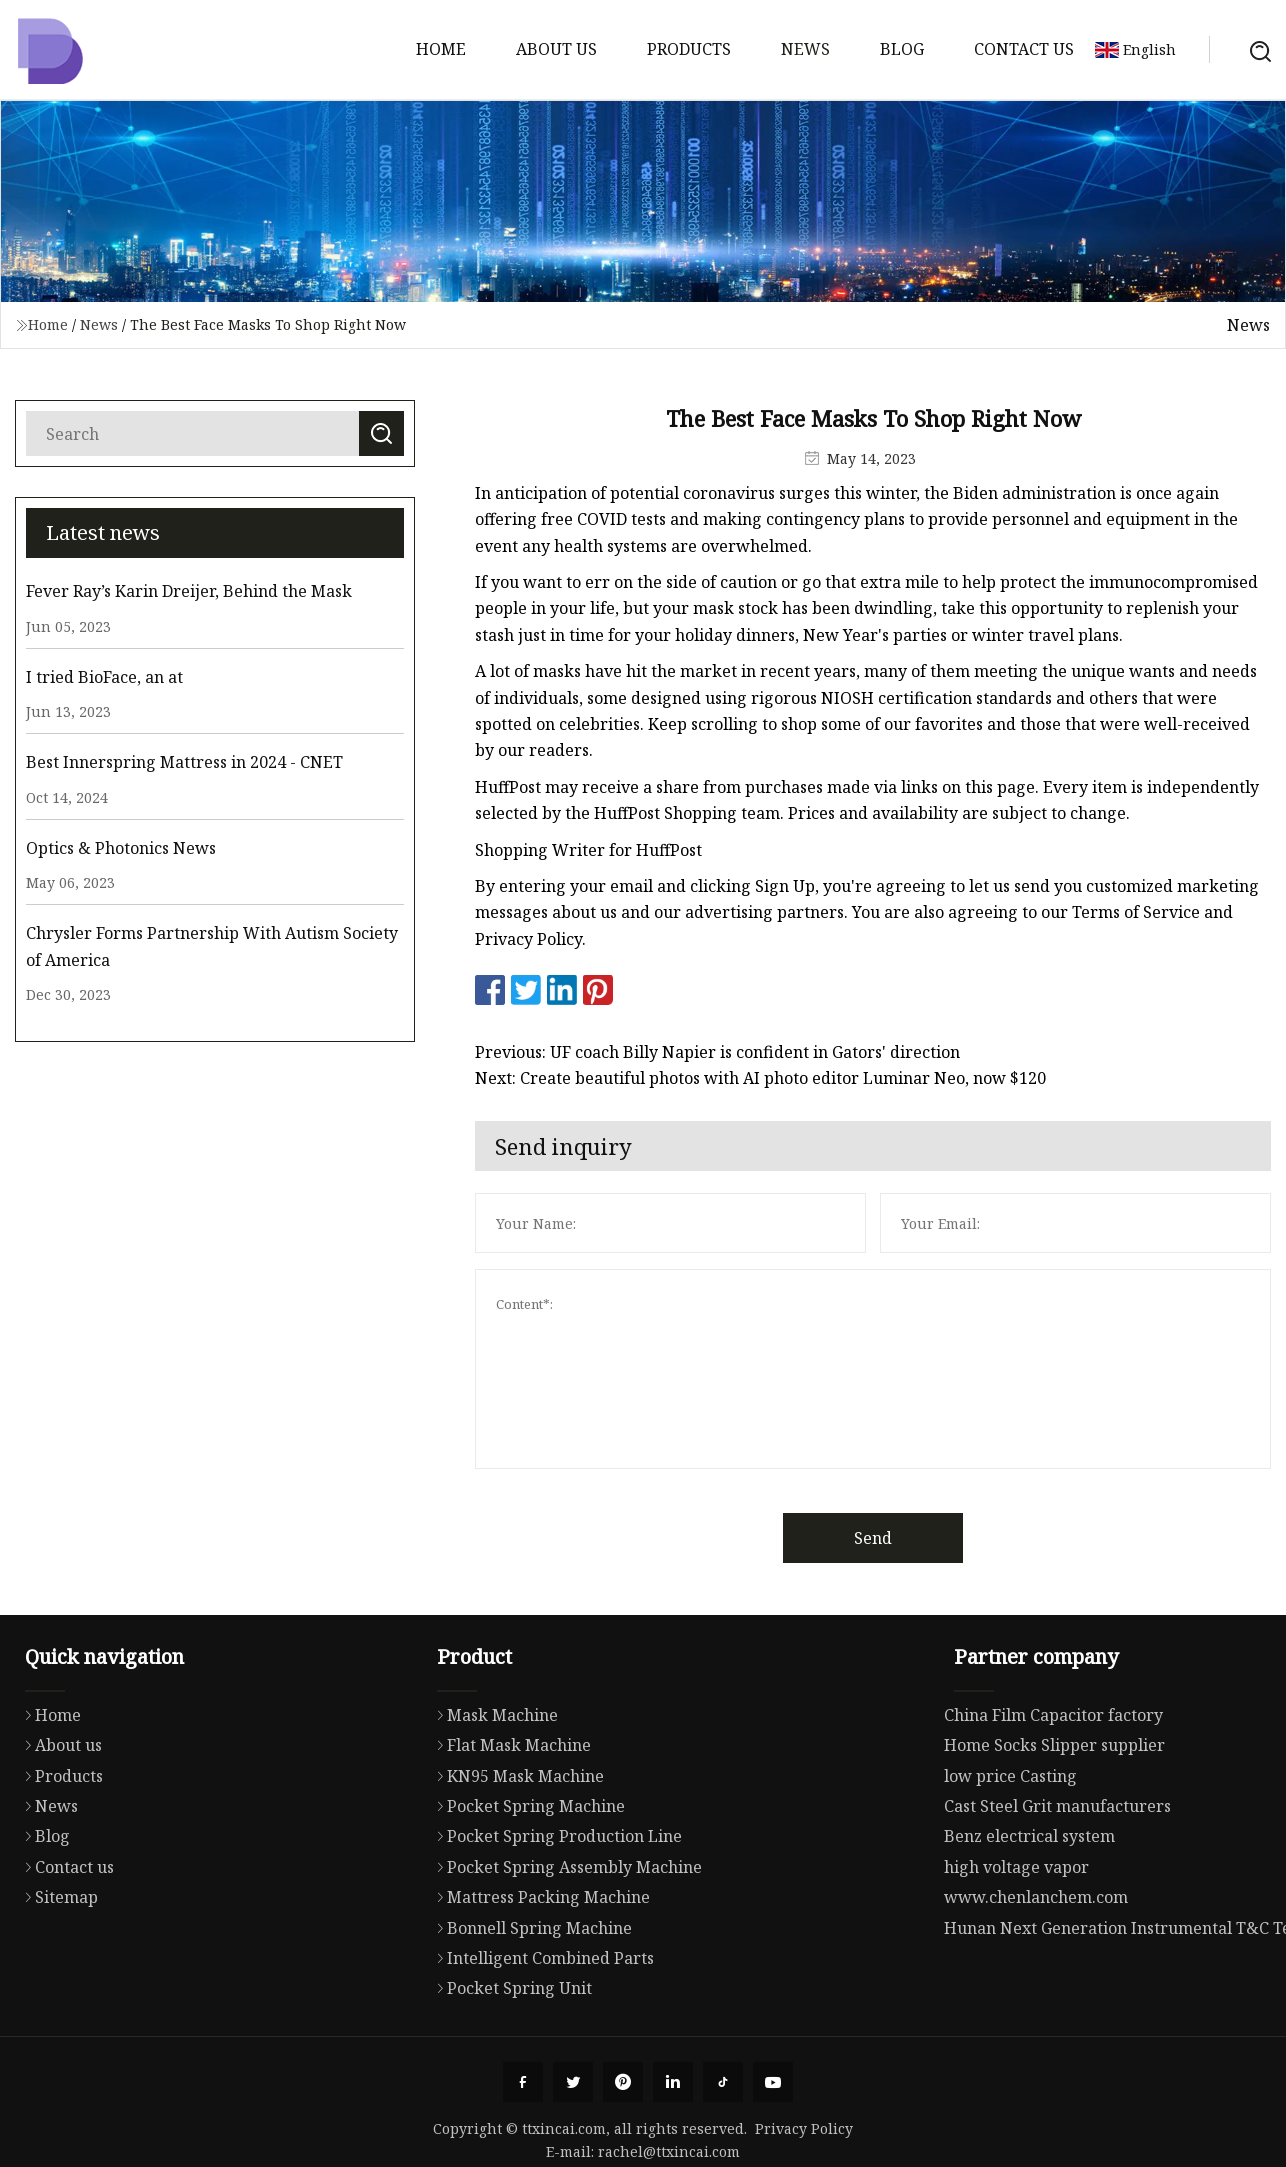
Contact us (1024, 49)
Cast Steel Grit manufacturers (1057, 1887)
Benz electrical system (1029, 1918)
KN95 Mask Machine (515, 1854)
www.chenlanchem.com (1036, 1978)
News (805, 49)
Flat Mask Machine (509, 1823)
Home (441, 49)
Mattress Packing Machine (538, 1975)
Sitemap (56, 1971)
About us (556, 49)
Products (689, 49)
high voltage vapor (1016, 1948)
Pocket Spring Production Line (554, 1914)
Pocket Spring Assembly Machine (564, 1945)
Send (919, 1538)
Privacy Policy (804, 2128)
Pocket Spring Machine (526, 1884)
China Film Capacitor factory (1053, 1796)
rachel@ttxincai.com (669, 2151)
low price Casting (1010, 1857)
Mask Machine (492, 1793)
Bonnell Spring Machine (529, 2006)
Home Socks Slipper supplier (1054, 1826)
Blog (902, 49)
